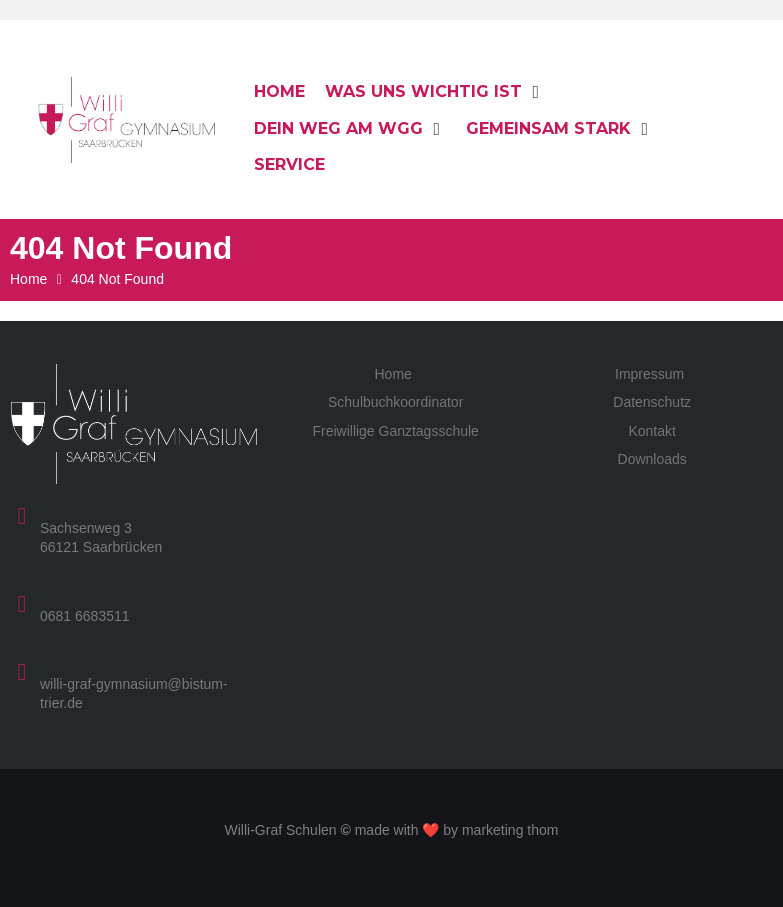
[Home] (279, 92)
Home (28, 279)
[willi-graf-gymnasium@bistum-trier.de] (22, 672)
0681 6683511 (85, 616)
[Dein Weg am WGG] (350, 129)
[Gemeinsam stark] (560, 129)
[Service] (289, 165)
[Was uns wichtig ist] (435, 92)
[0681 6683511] (22, 604)
